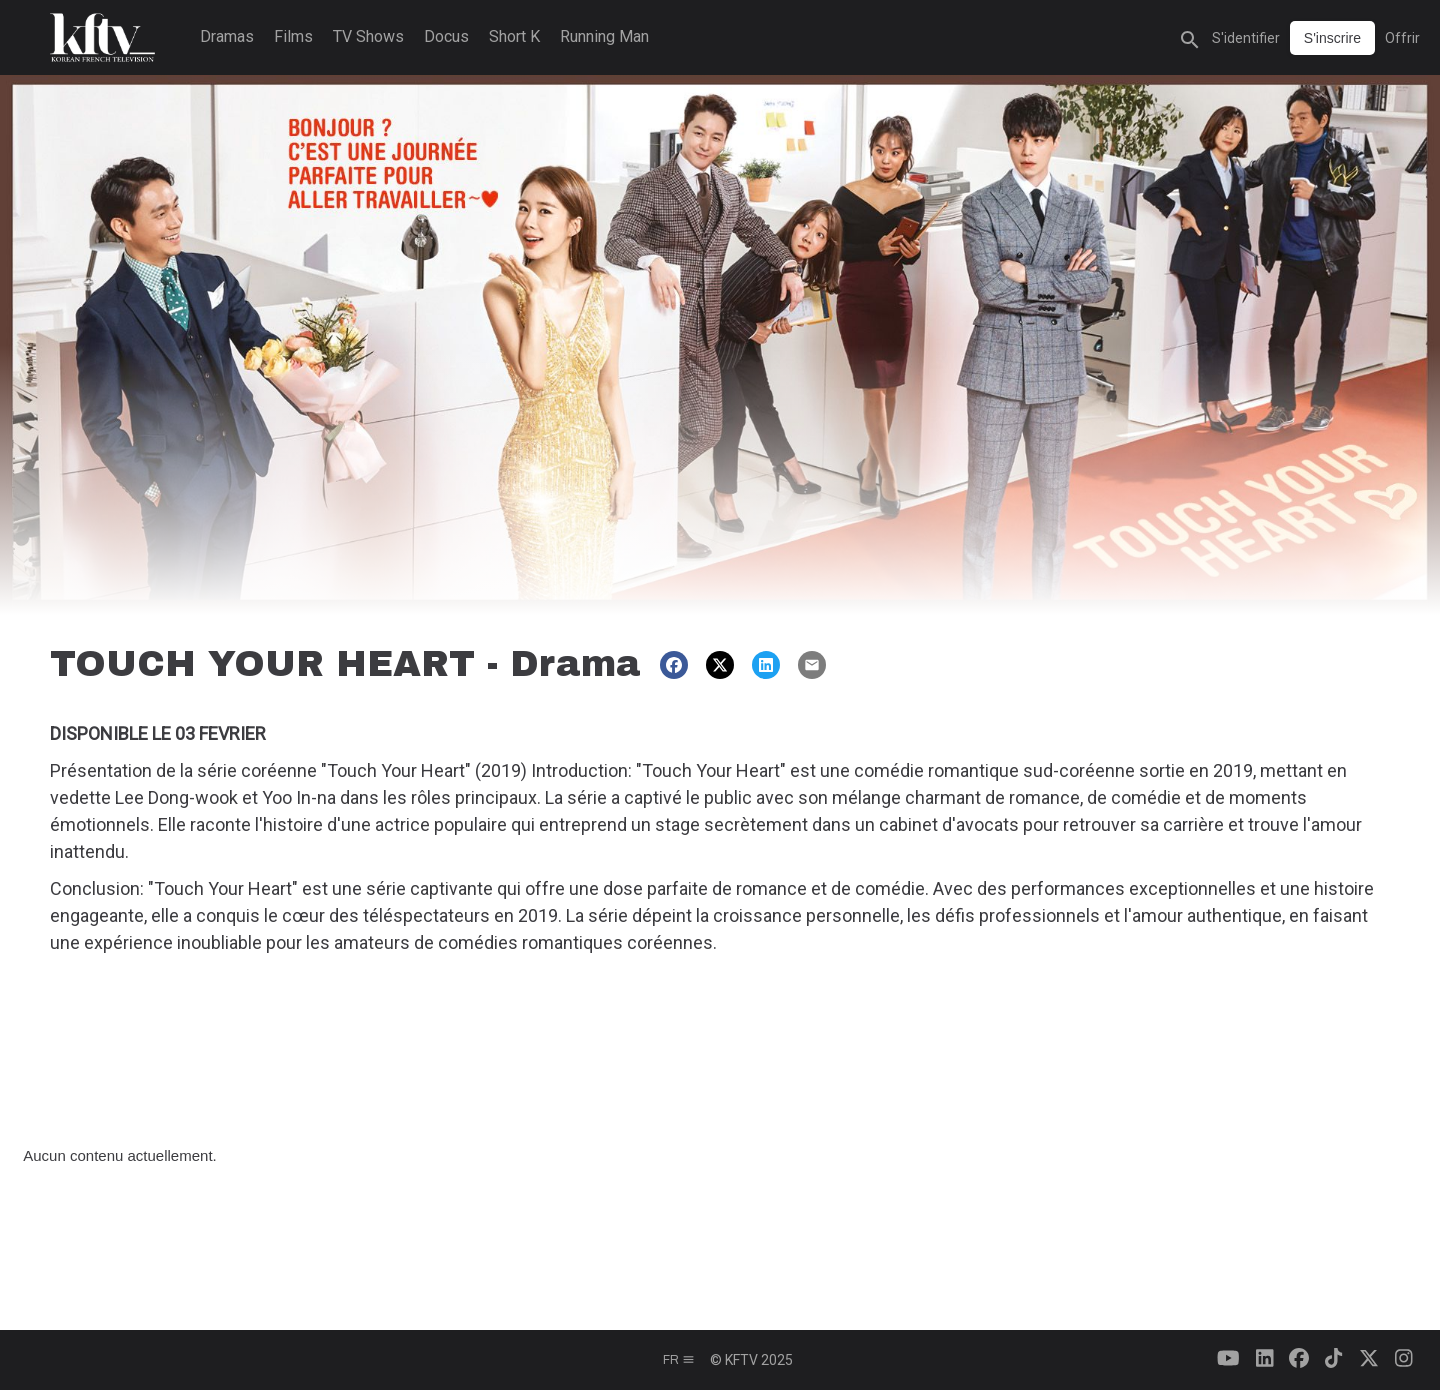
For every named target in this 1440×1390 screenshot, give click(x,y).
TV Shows (368, 36)
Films (293, 36)
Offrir (1402, 38)
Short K (514, 36)
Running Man (604, 36)
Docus (446, 36)
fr (679, 1360)
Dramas (227, 36)
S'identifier (1246, 38)
